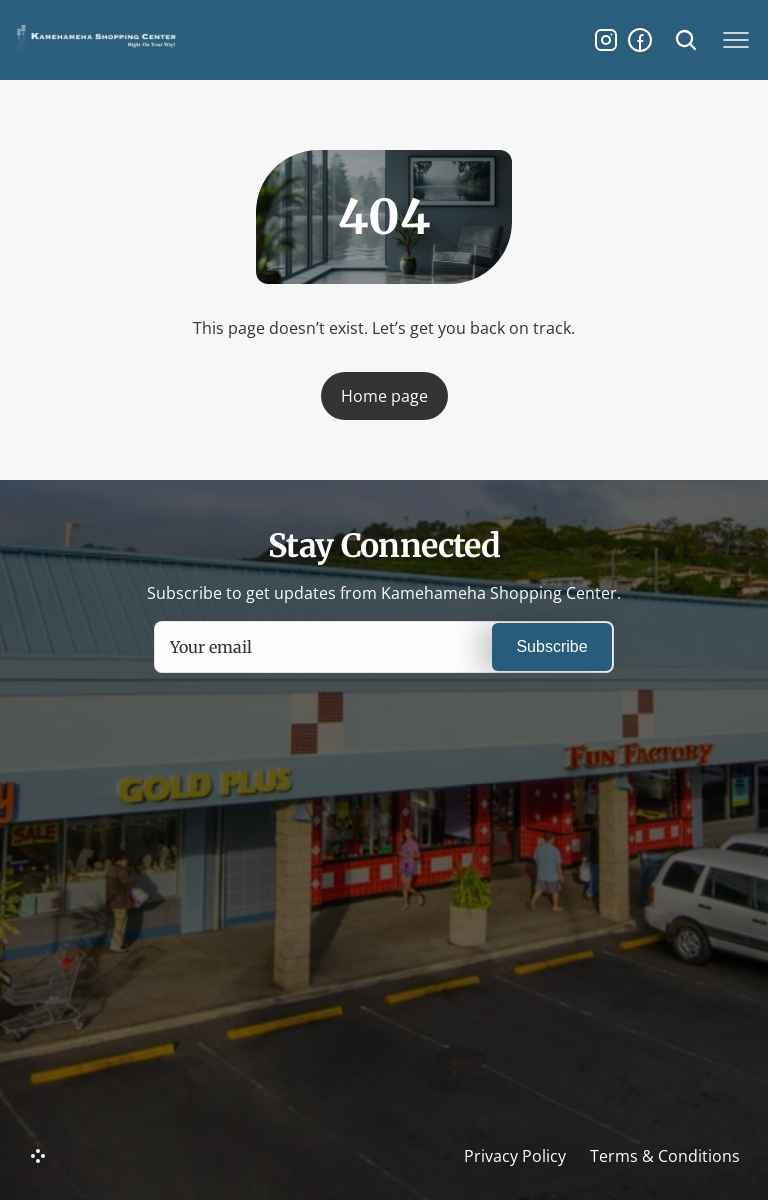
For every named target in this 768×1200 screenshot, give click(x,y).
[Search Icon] (686, 40)
